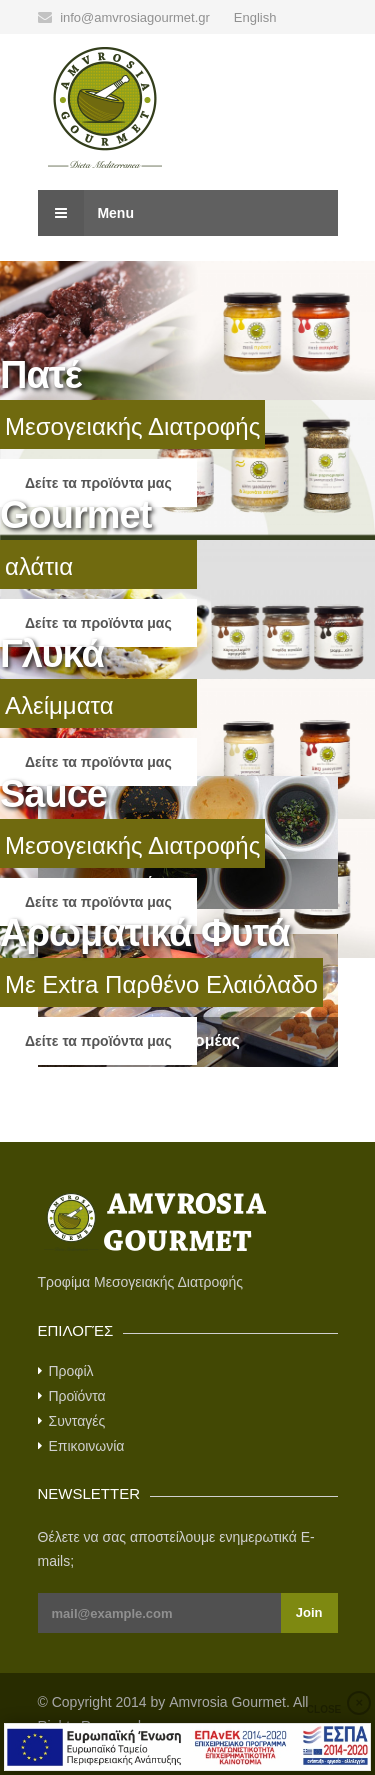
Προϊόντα (77, 1396)
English (255, 17)
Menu (86, 213)
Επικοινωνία (87, 1446)
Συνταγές (77, 1421)
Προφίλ (71, 1371)
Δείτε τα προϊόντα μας (98, 483)
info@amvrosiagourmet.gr (135, 17)
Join (309, 1612)
